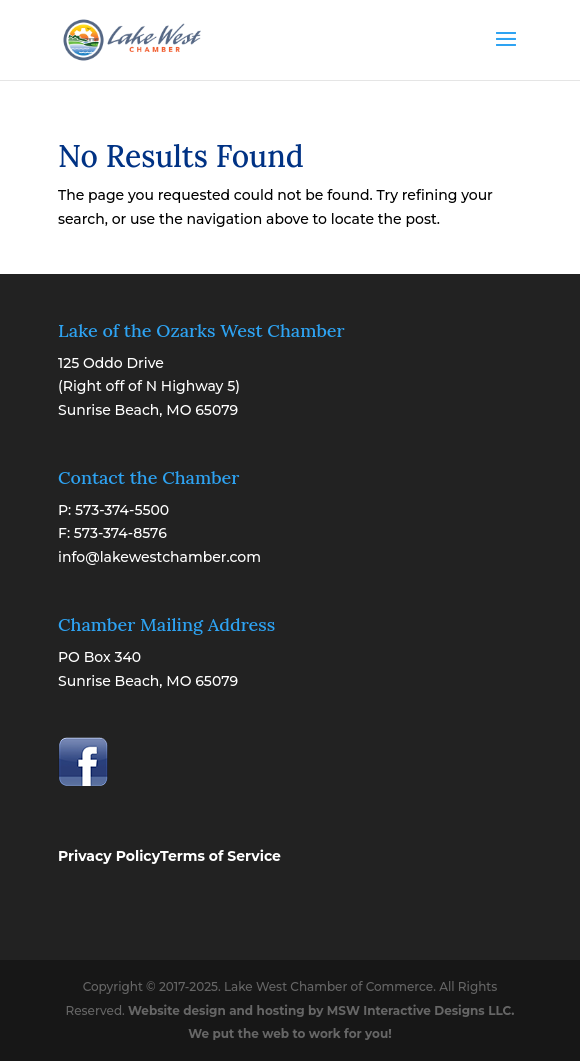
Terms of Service (220, 856)
